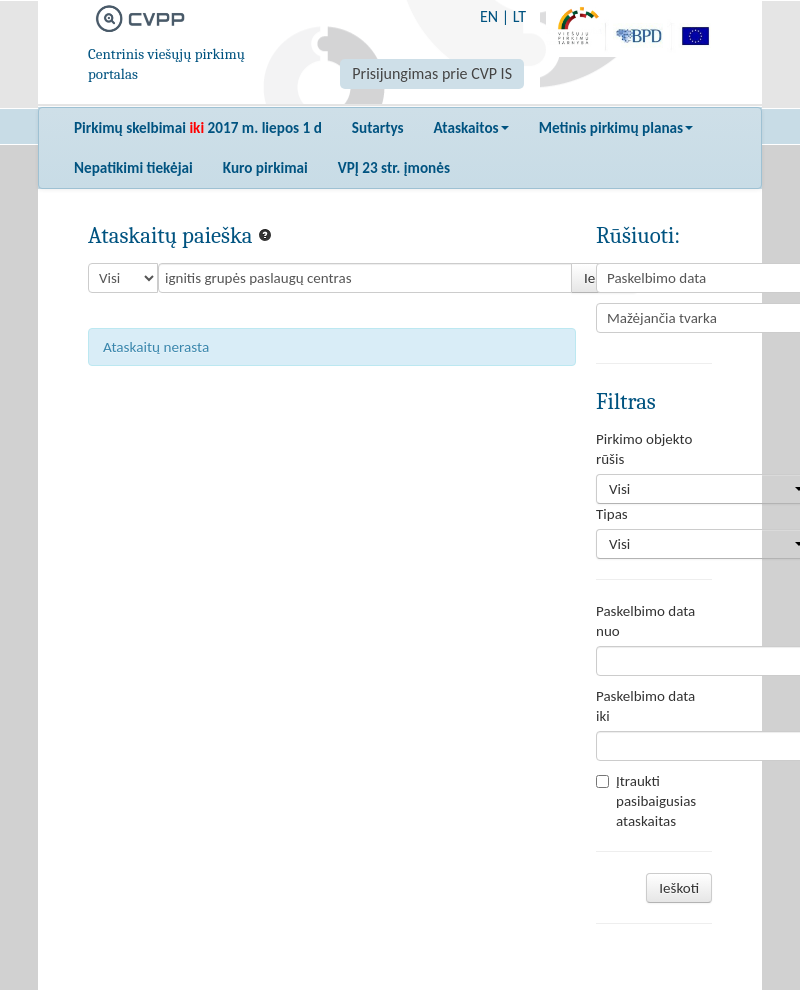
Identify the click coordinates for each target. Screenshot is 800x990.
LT (519, 16)
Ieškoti (679, 888)
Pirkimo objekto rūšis (644, 449)
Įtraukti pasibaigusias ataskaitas (646, 801)
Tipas (612, 514)
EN (489, 16)
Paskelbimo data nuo (645, 621)
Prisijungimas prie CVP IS (432, 73)
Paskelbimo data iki (645, 706)
